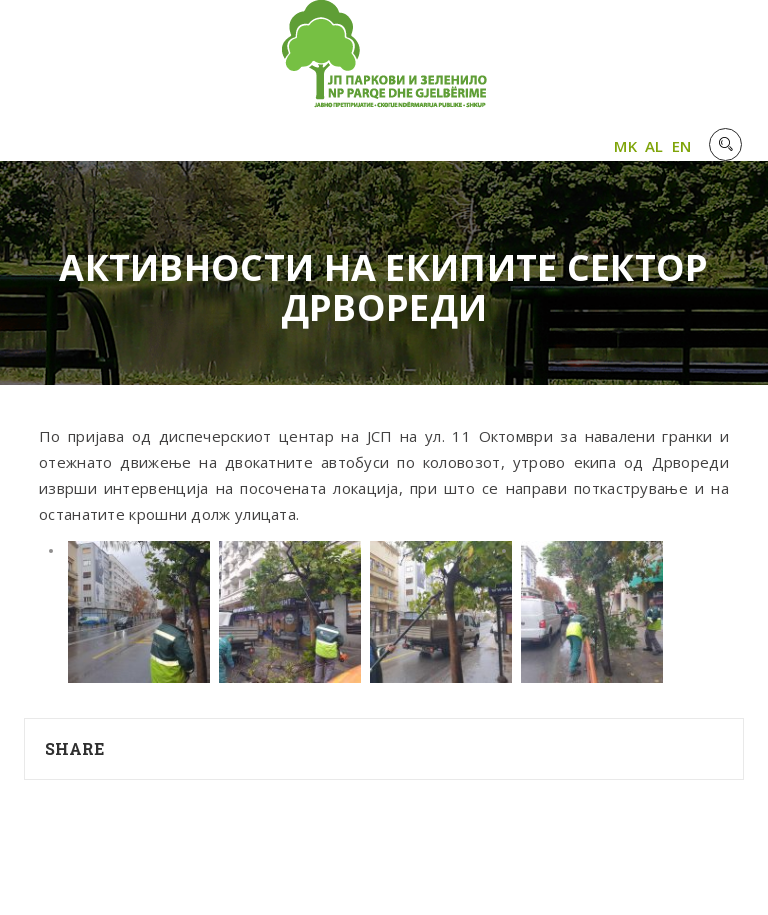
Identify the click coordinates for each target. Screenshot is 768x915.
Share (75, 748)
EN (682, 146)
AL (654, 146)
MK (625, 146)
